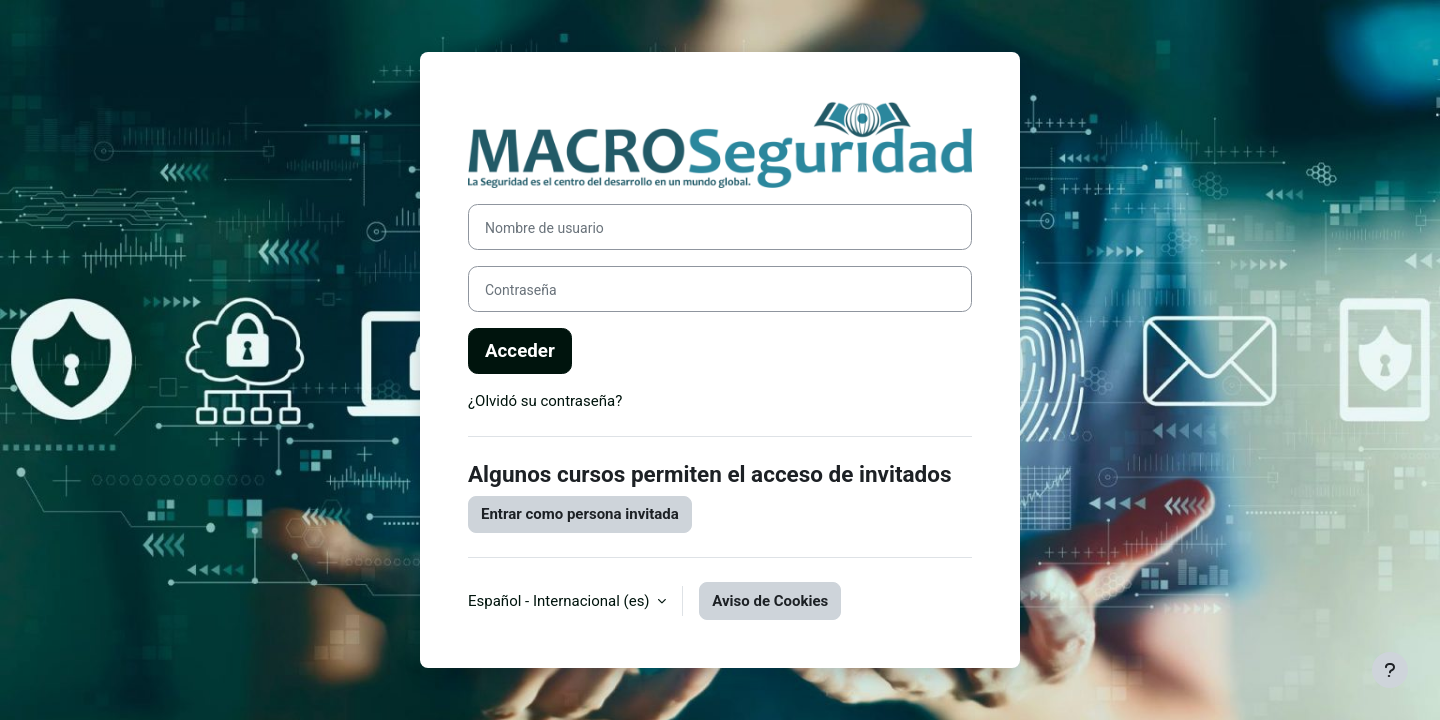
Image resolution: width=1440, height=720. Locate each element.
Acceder (520, 351)
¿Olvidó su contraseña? (545, 401)
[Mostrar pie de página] (1390, 670)
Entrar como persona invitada (580, 514)
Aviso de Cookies (770, 601)
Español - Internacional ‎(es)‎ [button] (560, 601)
